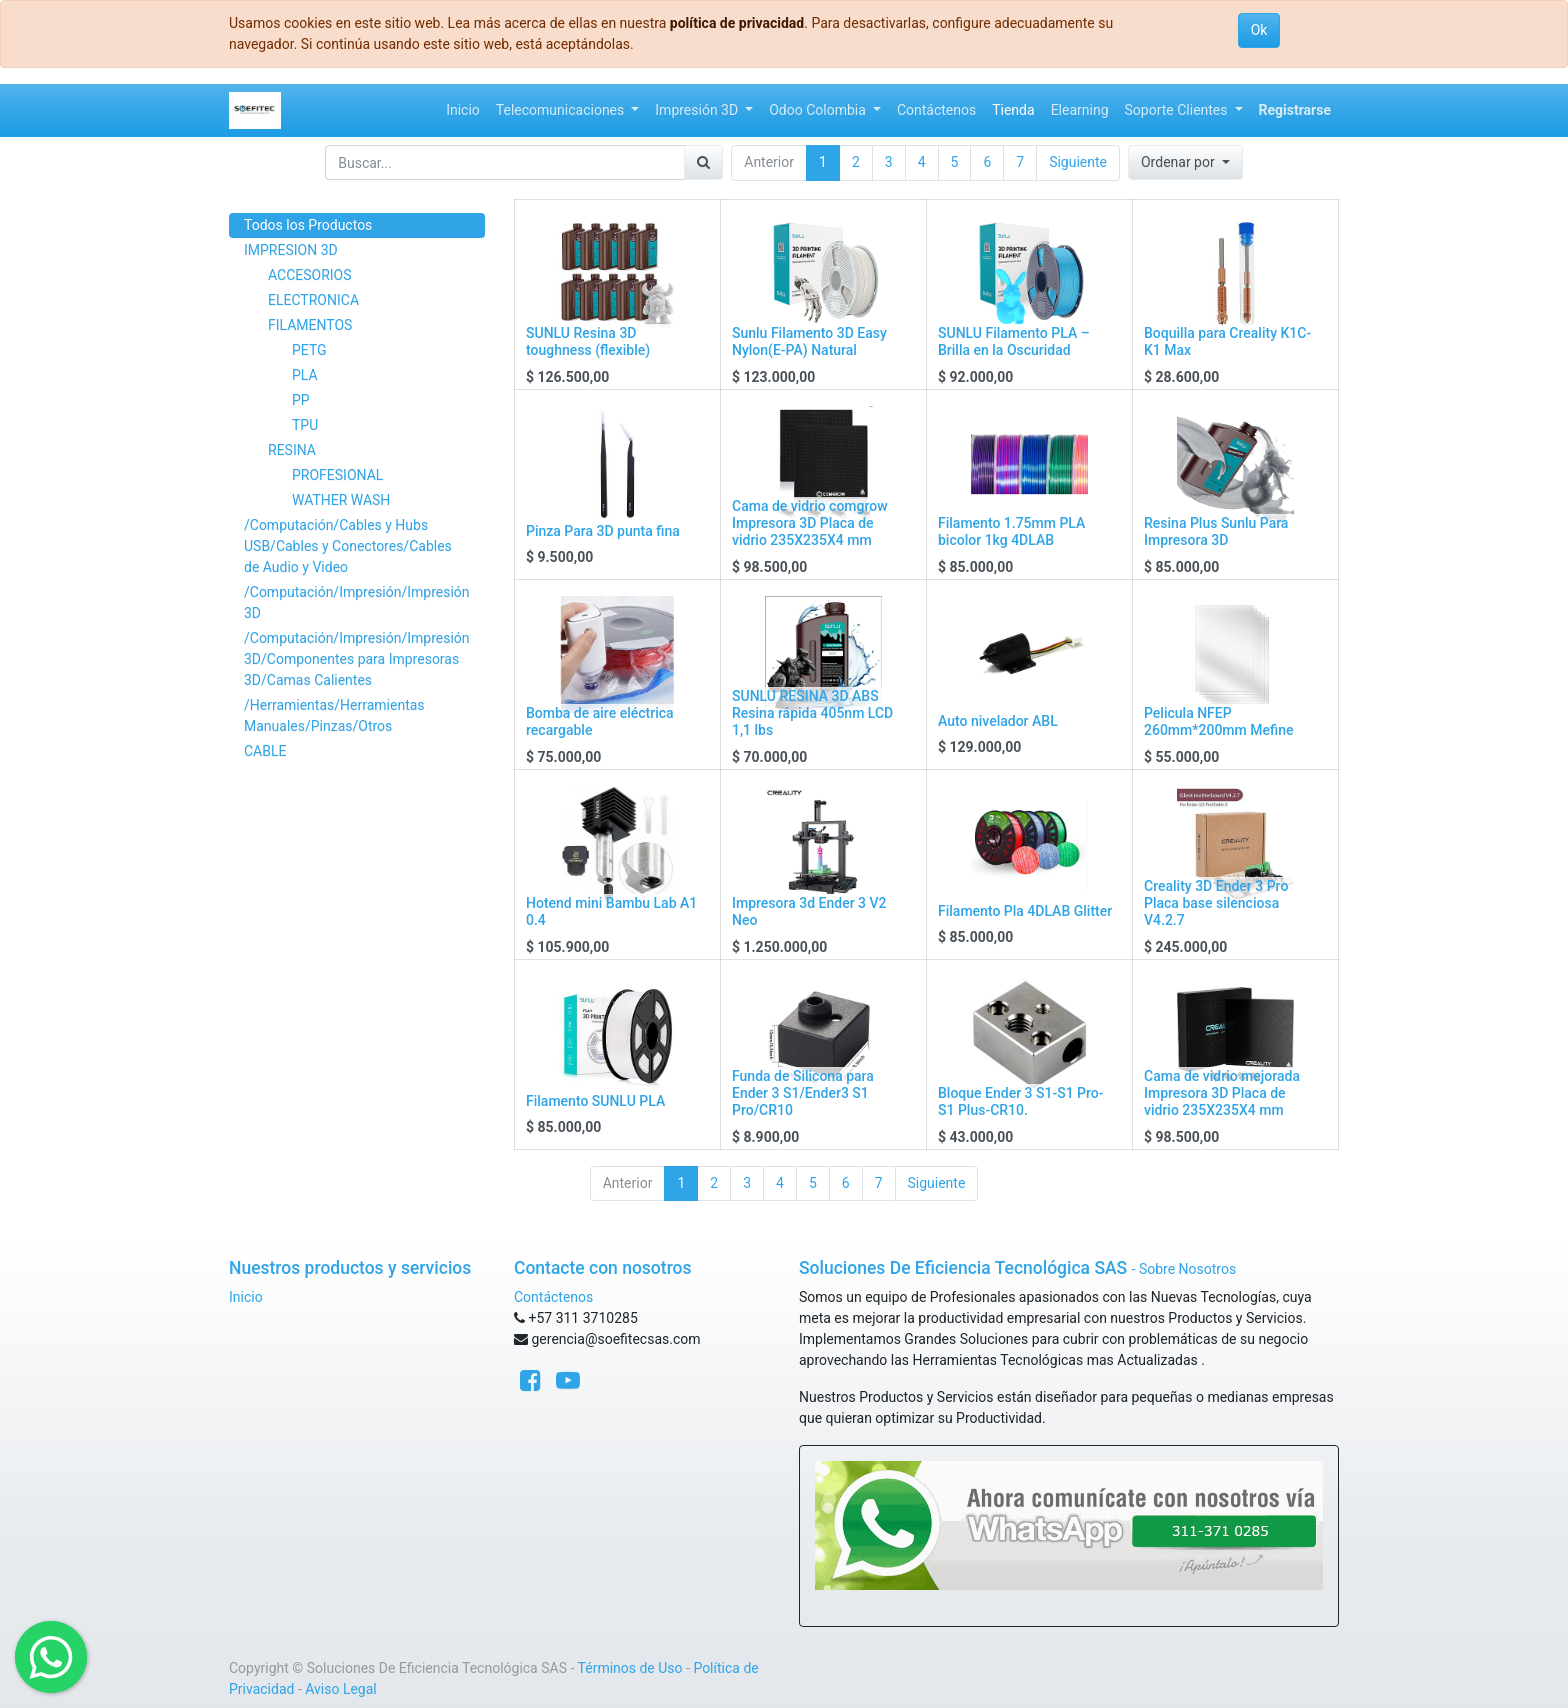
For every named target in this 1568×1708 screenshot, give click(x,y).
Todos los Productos (308, 225)
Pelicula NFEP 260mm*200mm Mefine (1218, 721)
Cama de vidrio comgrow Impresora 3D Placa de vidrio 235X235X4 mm (810, 523)
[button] (1185, 162)
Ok (1259, 30)
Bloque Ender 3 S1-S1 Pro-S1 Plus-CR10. (1021, 1101)
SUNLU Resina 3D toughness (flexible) (588, 341)
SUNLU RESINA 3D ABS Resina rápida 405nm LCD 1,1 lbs (812, 713)
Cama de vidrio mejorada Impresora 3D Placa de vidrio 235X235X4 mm (1222, 1093)
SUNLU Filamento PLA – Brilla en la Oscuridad (1014, 341)
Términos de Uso (630, 1668)
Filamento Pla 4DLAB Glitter (1025, 911)
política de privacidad (737, 23)
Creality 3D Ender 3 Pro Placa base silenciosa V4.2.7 (1216, 903)
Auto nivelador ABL (998, 721)
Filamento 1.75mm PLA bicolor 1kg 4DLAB (1011, 531)
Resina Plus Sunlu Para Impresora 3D (1216, 531)
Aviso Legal (341, 1689)
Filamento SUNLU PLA (595, 1101)
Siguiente (1078, 162)
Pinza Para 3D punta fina (603, 531)
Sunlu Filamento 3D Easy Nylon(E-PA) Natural (809, 341)
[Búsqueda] (703, 162)
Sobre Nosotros (1187, 1269)
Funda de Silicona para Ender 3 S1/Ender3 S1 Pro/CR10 (803, 1093)
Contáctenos (553, 1297)
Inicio (246, 1297)
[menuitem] (463, 110)
